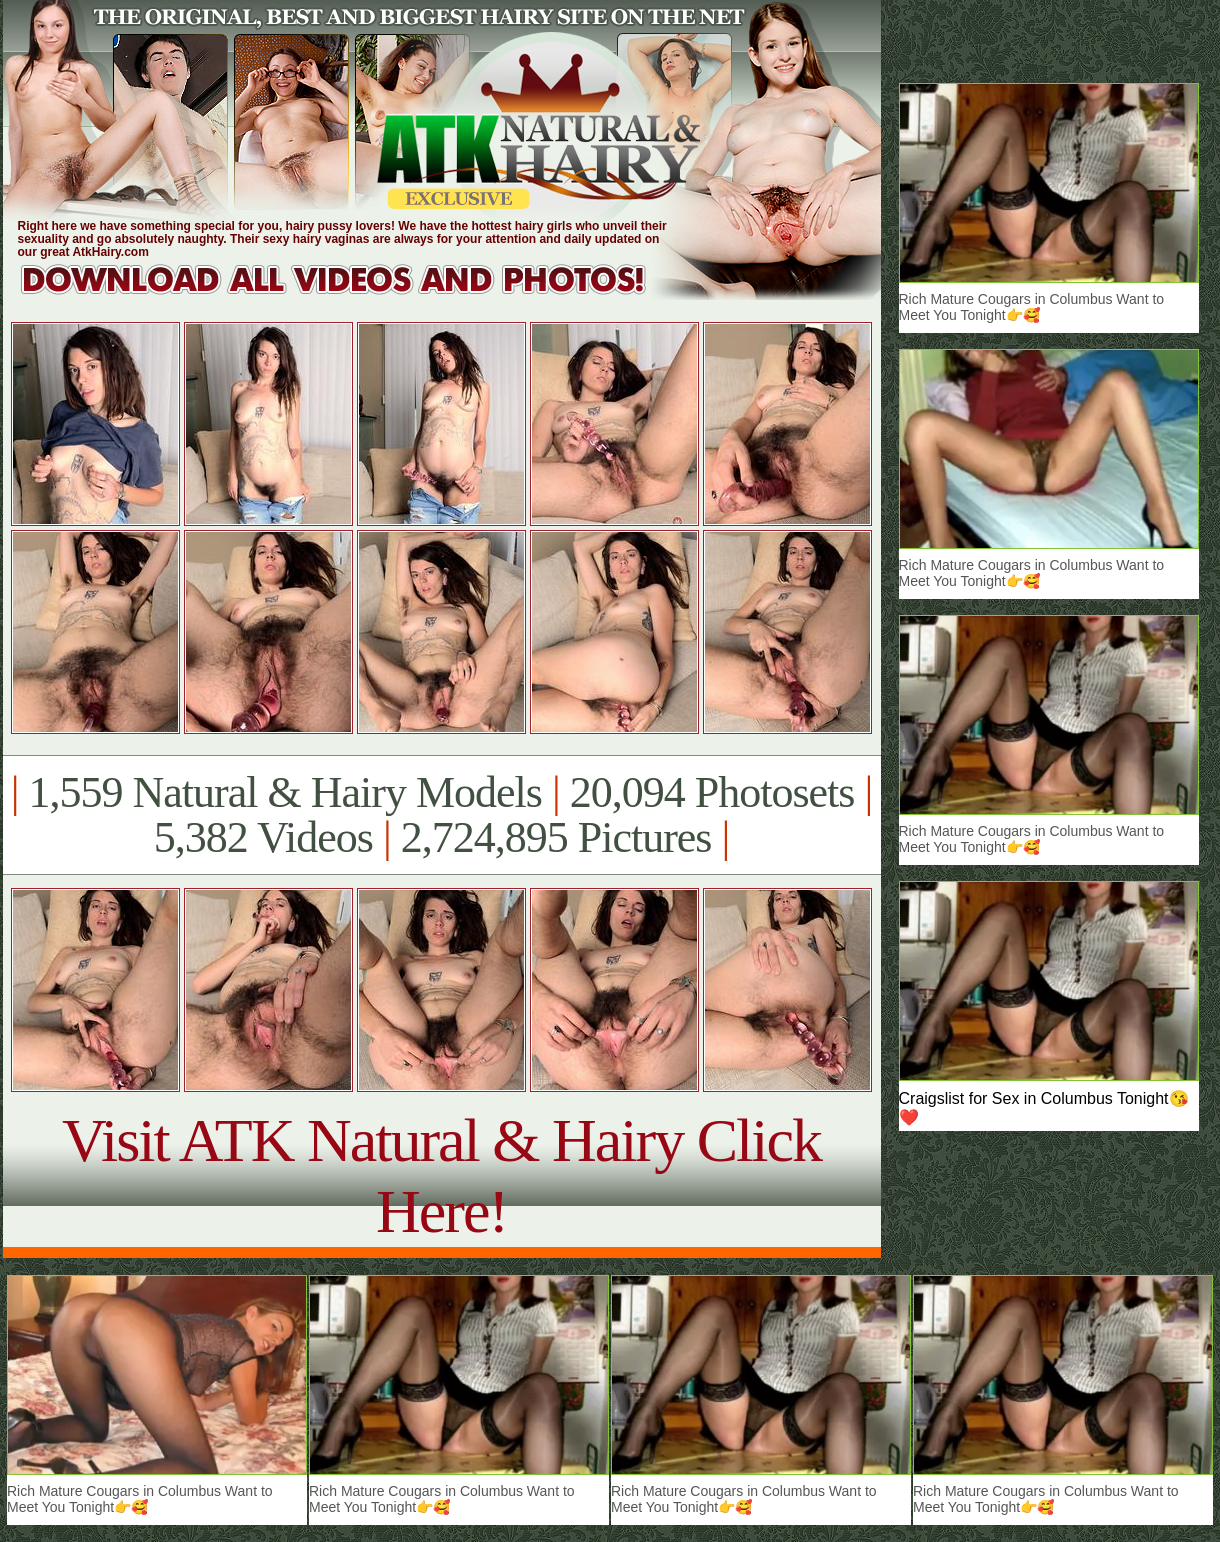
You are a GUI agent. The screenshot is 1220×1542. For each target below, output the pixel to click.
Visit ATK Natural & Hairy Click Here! (441, 1175)
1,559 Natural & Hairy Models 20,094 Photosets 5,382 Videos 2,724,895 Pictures (441, 815)
